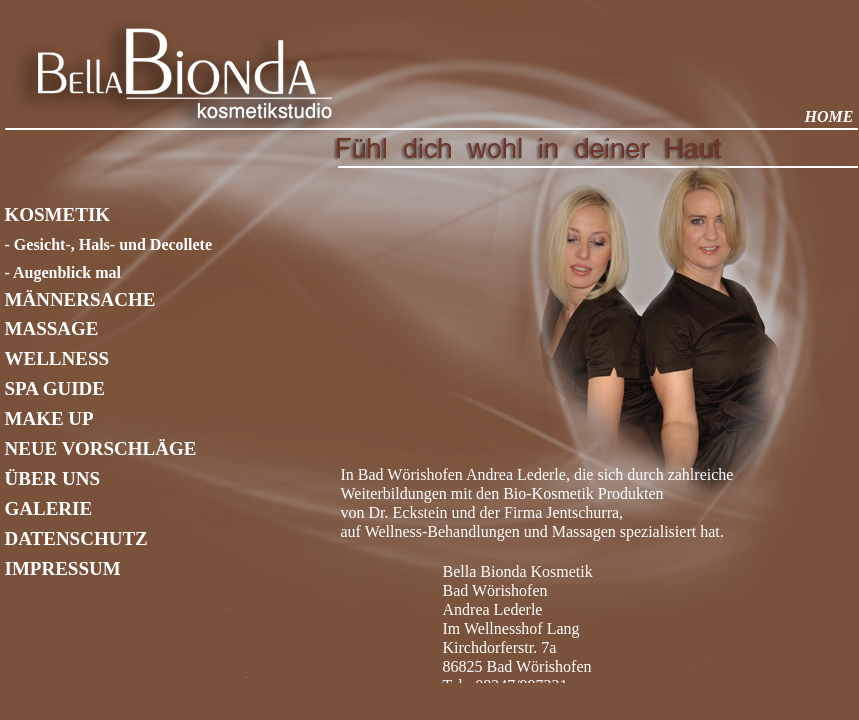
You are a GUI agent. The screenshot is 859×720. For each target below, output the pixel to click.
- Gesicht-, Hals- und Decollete (109, 244)
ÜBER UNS (53, 478)
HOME (829, 116)
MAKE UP (49, 418)
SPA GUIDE (55, 388)
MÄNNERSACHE (80, 299)
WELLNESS (57, 358)
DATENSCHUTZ (76, 538)
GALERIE (49, 508)
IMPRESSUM (63, 568)
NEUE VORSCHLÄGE (101, 448)
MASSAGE (52, 328)
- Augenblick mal (63, 272)
